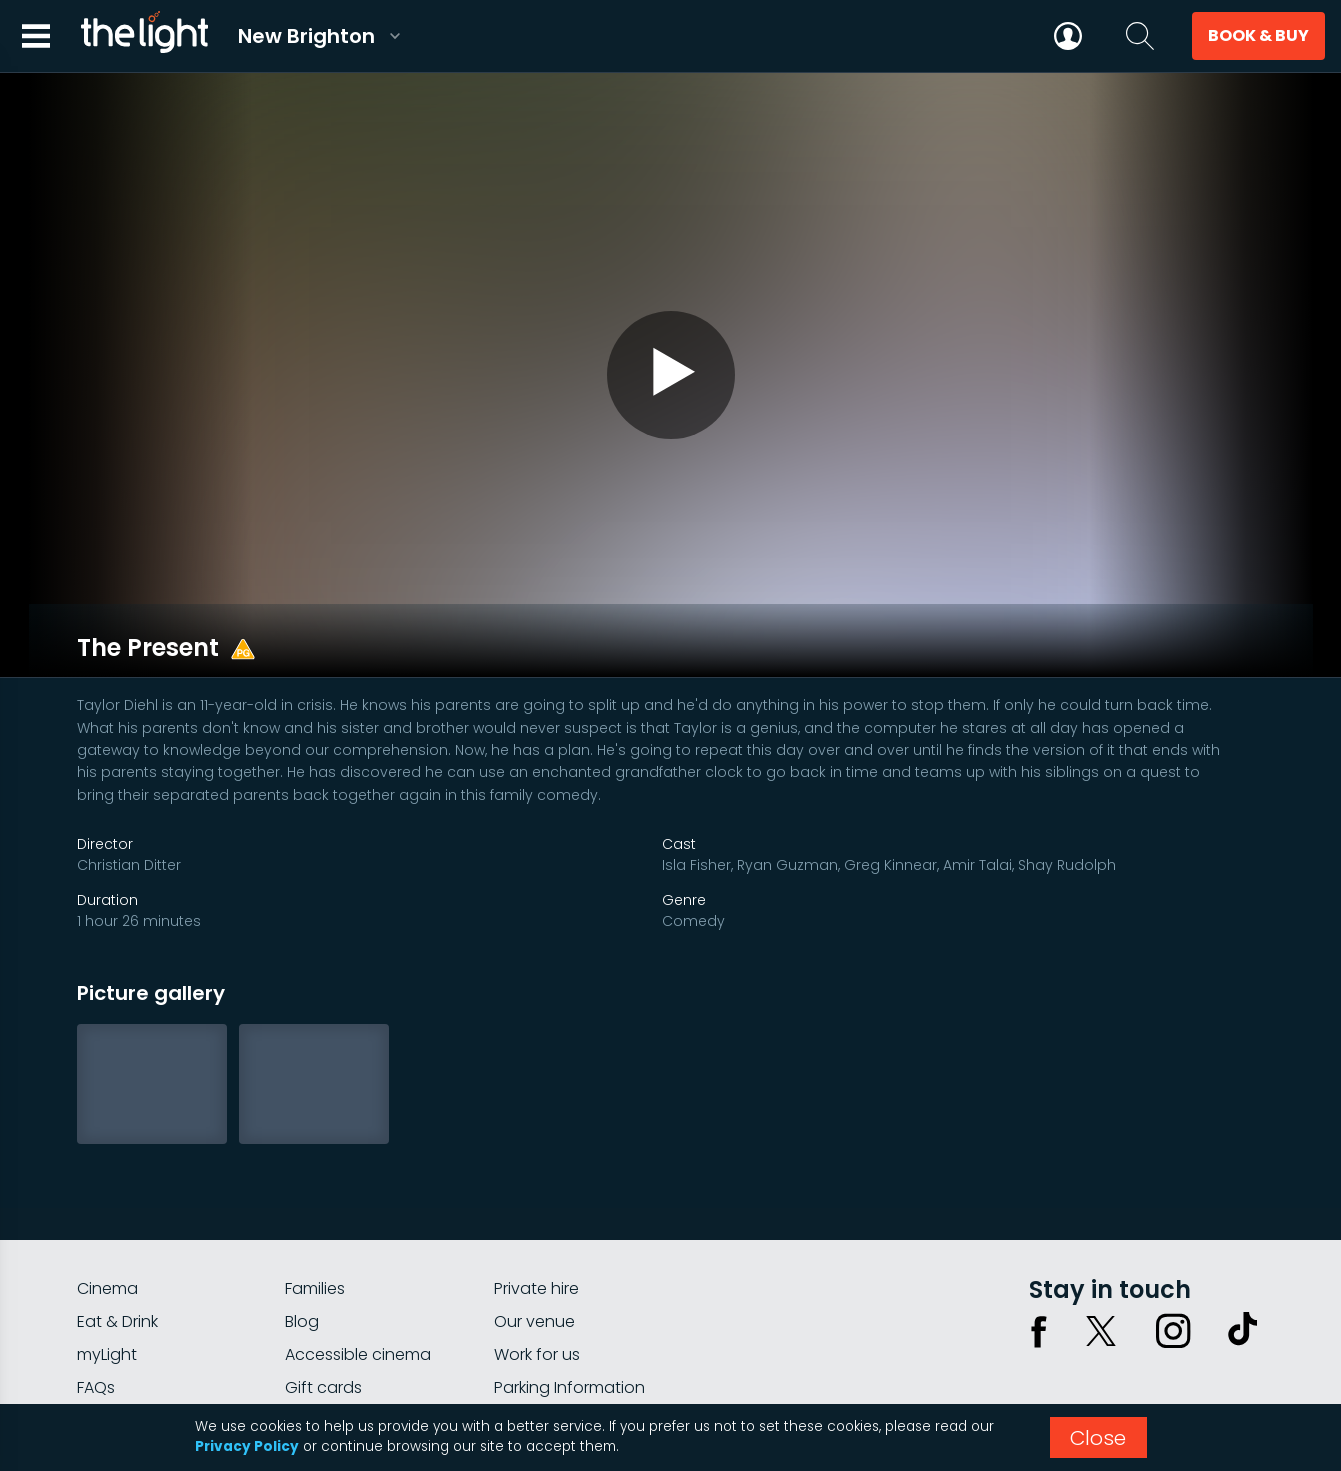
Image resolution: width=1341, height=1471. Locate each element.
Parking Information (569, 1328)
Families (315, 1229)
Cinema (107, 1229)
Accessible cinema (358, 1295)
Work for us (537, 1295)
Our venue (534, 1262)
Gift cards (323, 1328)
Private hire (536, 1229)
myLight (107, 1295)
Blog (302, 1262)
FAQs (96, 1328)
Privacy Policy (247, 1446)
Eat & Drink (117, 1262)
